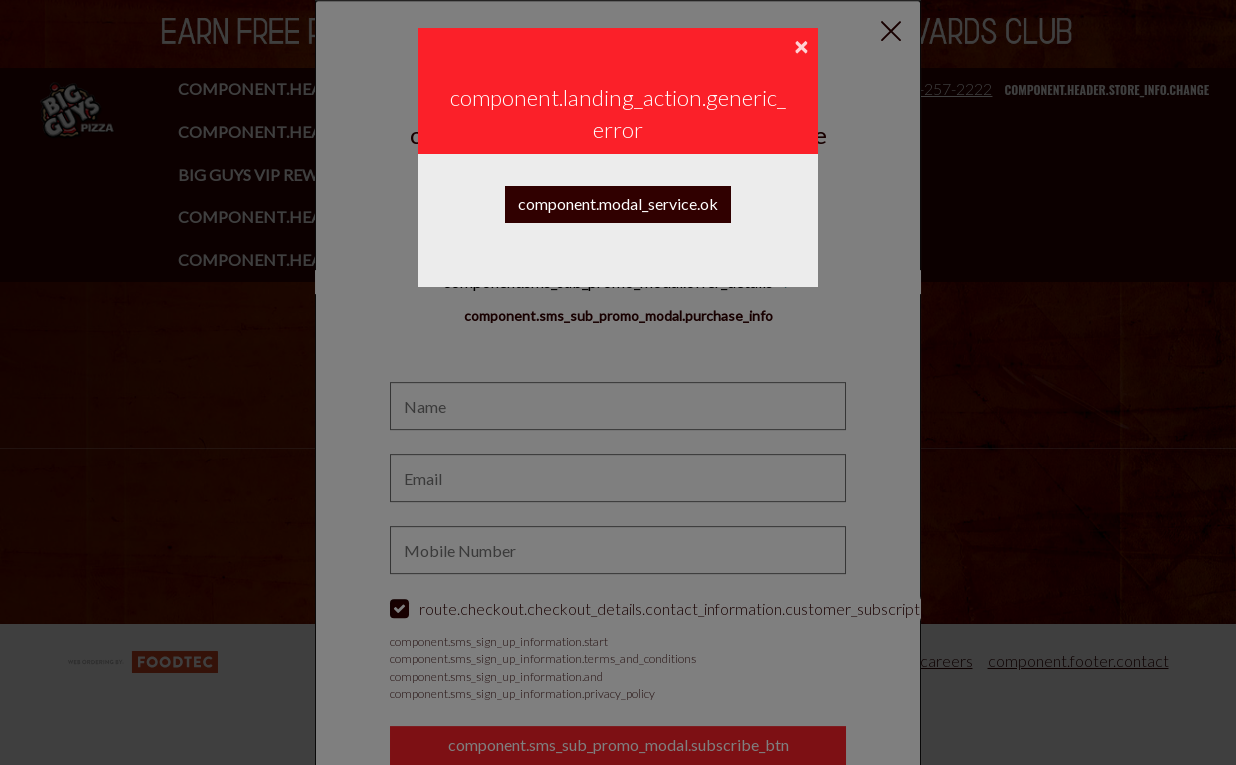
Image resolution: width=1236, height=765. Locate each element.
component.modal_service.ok (618, 203)
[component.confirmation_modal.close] (801, 48)
